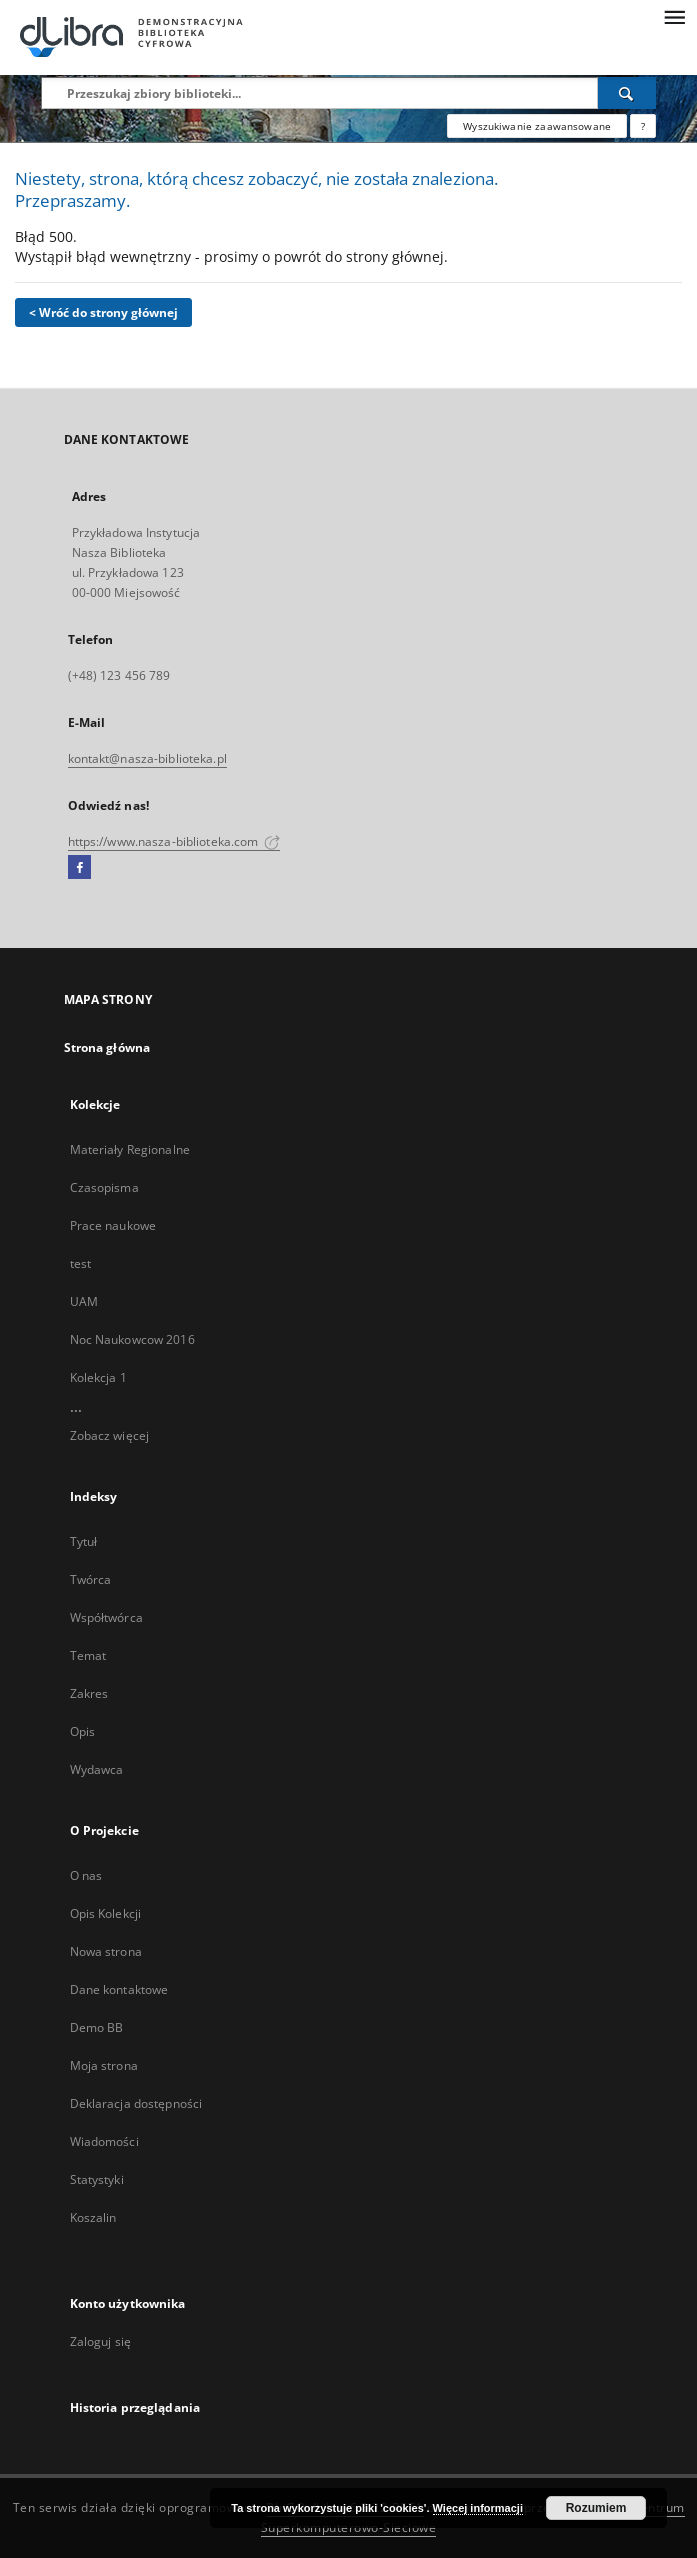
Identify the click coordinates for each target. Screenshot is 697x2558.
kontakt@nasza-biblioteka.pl (147, 758)
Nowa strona (106, 1951)
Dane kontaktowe (119, 1989)
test (80, 1263)
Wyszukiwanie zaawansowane (537, 126)
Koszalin (93, 2217)
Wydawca (97, 1769)
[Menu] (674, 16)
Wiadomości (104, 2141)
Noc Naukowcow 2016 (132, 1339)
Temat (88, 1655)
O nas (86, 1875)
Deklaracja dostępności (136, 2103)
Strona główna (107, 1047)
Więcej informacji (478, 2508)
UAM (84, 1301)
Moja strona (104, 2065)
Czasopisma (104, 1187)
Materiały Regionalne (130, 1149)
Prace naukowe (113, 1225)
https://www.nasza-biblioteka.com (174, 841)
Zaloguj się (101, 2341)
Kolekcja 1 (98, 1377)
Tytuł (84, 1541)
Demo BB (97, 2027)
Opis (82, 1731)
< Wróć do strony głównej (103, 312)
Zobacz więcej (110, 1435)
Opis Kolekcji (106, 1913)
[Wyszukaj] (627, 93)
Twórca (91, 1579)
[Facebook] (79, 868)
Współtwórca (106, 1617)
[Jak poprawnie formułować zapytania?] (643, 126)
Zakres (89, 1693)
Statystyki (97, 2179)
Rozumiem (596, 2508)
